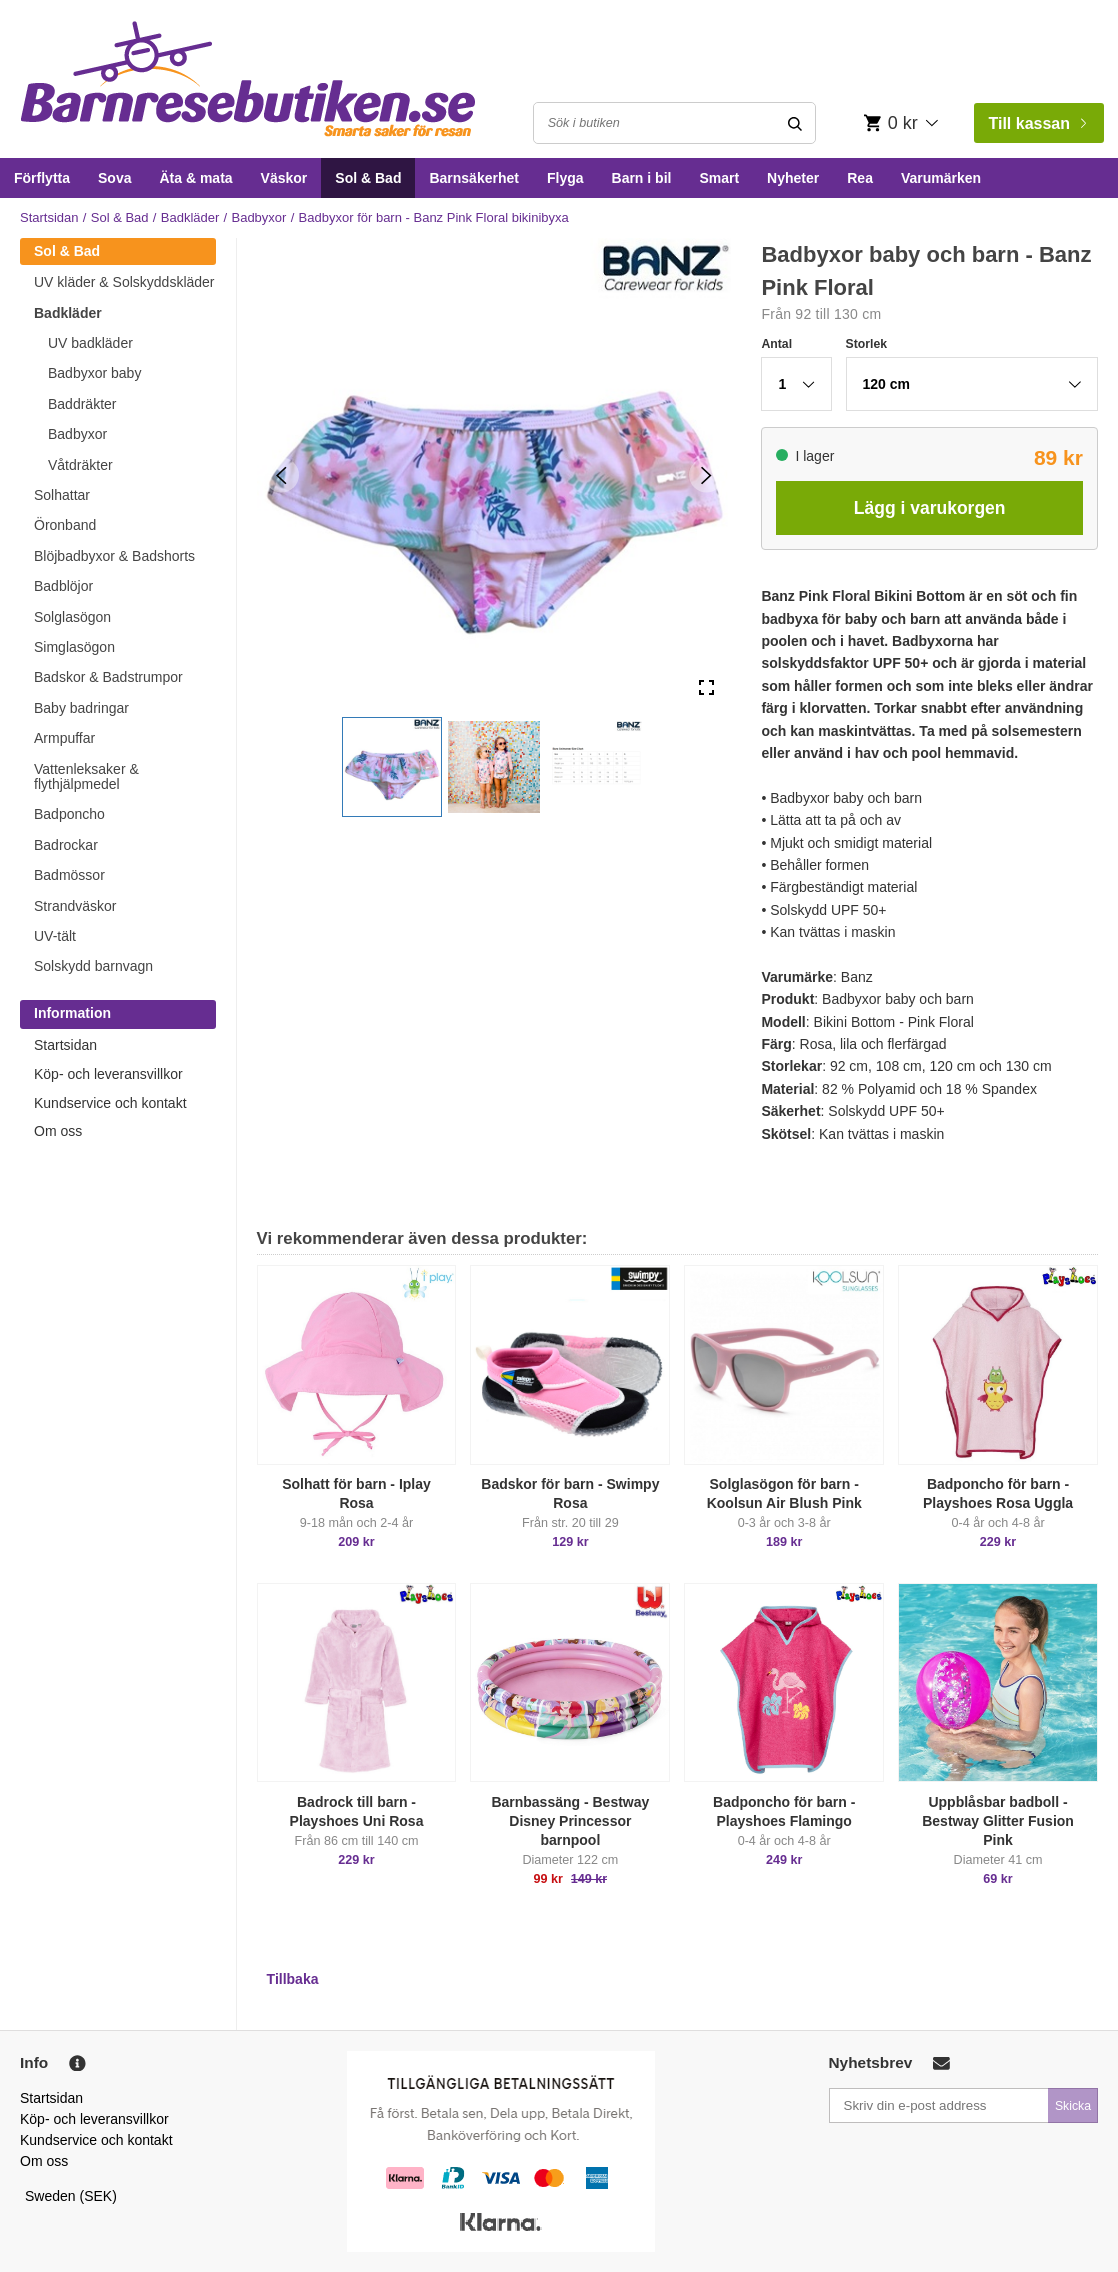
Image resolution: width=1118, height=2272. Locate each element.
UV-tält (55, 936)
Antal (776, 344)
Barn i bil (642, 178)
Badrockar (66, 845)
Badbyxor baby (94, 373)
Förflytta (42, 178)
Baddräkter (82, 404)
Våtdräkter (80, 465)
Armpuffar (64, 738)
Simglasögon (74, 647)
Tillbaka (293, 1979)
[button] (392, 767)
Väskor (284, 178)
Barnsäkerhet (474, 178)
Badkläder (190, 217)
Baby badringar (81, 708)
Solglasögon (72, 617)
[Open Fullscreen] (706, 687)
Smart (719, 178)
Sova (114, 178)
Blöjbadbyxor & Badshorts (114, 556)
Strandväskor (75, 906)
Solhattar (62, 495)
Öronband (65, 525)
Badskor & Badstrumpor (108, 677)
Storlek (867, 344)
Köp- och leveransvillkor (108, 1074)
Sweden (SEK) (71, 2196)
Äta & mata (195, 178)
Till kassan (1037, 123)
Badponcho (69, 814)
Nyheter (793, 178)
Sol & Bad (368, 178)
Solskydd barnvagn (93, 966)
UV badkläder (90, 343)
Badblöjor (63, 586)
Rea (860, 178)
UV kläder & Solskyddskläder (124, 282)
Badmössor (69, 875)
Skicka (1073, 2106)
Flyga (565, 178)
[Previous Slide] (281, 474)
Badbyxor (258, 217)
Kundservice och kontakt (110, 1103)
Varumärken (941, 178)
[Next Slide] (706, 474)
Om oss (58, 1131)
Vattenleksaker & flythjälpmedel (86, 776)
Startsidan (49, 217)
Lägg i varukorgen (930, 508)
